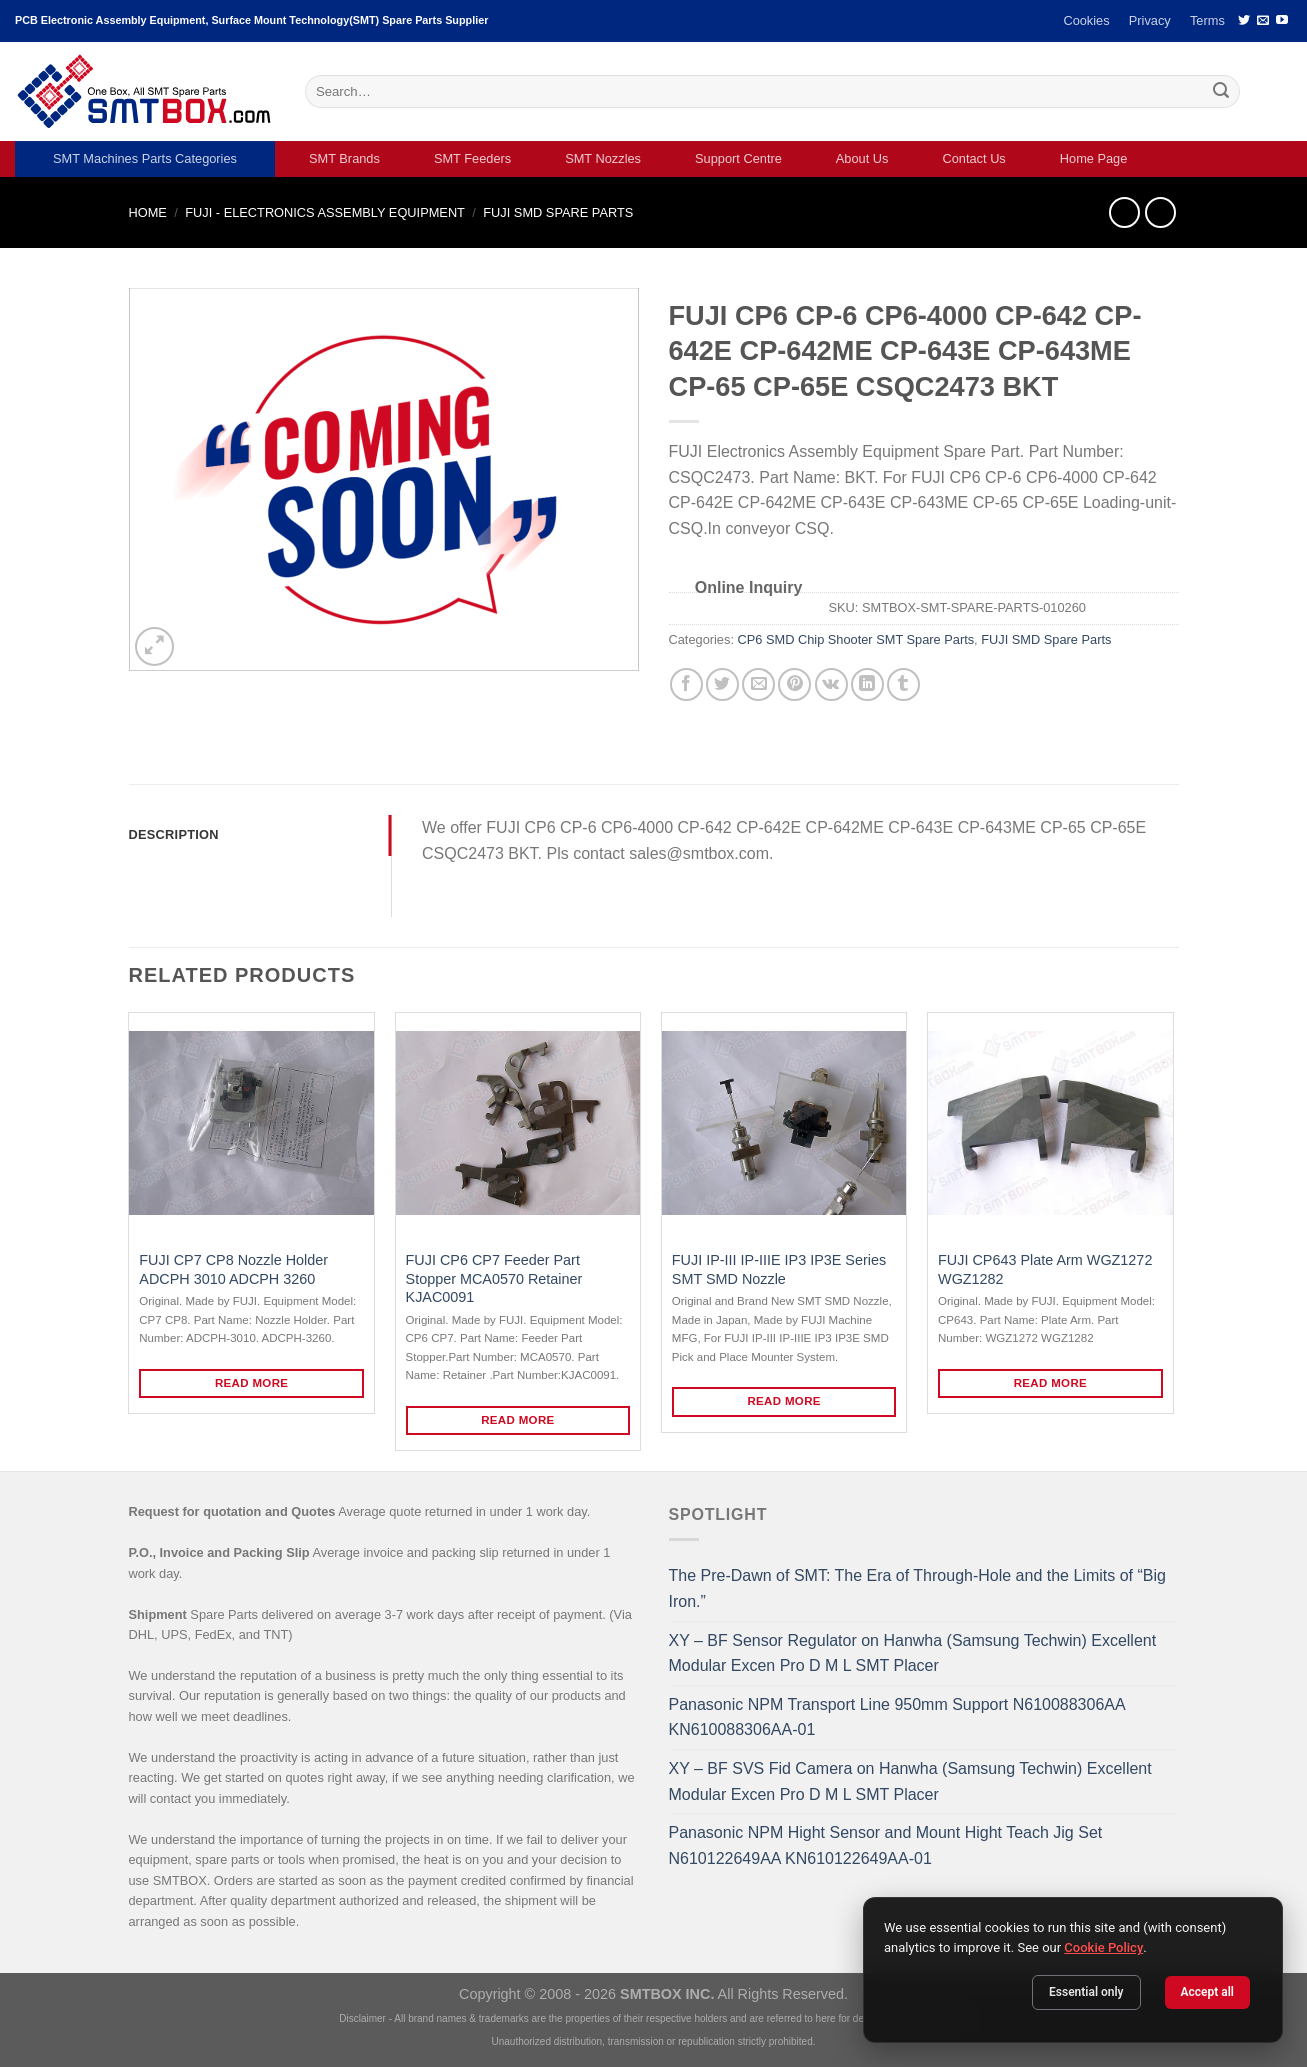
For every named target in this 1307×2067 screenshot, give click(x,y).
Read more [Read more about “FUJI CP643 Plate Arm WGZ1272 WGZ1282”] (1051, 1383)
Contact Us (973, 158)
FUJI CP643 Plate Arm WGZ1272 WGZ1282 (1045, 1269)
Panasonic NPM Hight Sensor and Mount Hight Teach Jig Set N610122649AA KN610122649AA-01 (886, 1845)
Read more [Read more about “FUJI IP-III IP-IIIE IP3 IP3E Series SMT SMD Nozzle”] (784, 1401)
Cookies (1086, 20)
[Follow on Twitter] (1244, 21)
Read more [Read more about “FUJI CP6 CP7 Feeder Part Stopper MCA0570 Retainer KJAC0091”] (518, 1420)
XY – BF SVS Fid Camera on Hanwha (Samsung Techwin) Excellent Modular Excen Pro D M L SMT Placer (910, 1781)
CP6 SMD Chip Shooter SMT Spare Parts (856, 639)
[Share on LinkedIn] (867, 684)
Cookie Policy (1103, 1947)
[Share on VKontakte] (831, 684)
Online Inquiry (749, 587)
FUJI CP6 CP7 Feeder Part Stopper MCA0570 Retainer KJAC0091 (494, 1278)
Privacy (1150, 20)
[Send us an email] (1263, 21)
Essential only (1086, 1992)
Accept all (1207, 1992)
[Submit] (1221, 92)
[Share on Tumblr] (903, 684)
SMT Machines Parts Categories (145, 158)
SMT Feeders (472, 158)
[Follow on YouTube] (1282, 21)
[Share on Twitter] (722, 684)
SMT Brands (344, 158)
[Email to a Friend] (758, 684)
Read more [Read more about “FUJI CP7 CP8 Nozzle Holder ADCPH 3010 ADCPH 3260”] (252, 1383)
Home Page (1094, 158)
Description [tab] (174, 834)
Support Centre (738, 158)
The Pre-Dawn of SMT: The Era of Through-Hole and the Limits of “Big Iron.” (917, 1588)
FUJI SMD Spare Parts (558, 212)
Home (148, 212)
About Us (862, 158)
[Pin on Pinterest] (794, 684)
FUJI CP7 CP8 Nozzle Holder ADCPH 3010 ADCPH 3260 (233, 1269)
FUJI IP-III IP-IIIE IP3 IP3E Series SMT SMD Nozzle (779, 1269)
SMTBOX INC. (667, 1994)
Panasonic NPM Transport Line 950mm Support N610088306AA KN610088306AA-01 (897, 1717)
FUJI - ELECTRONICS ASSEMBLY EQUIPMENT (325, 212)
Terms (1207, 20)
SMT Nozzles (603, 158)
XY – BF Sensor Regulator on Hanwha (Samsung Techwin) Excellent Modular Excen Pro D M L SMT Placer (913, 1653)
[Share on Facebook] (686, 684)
